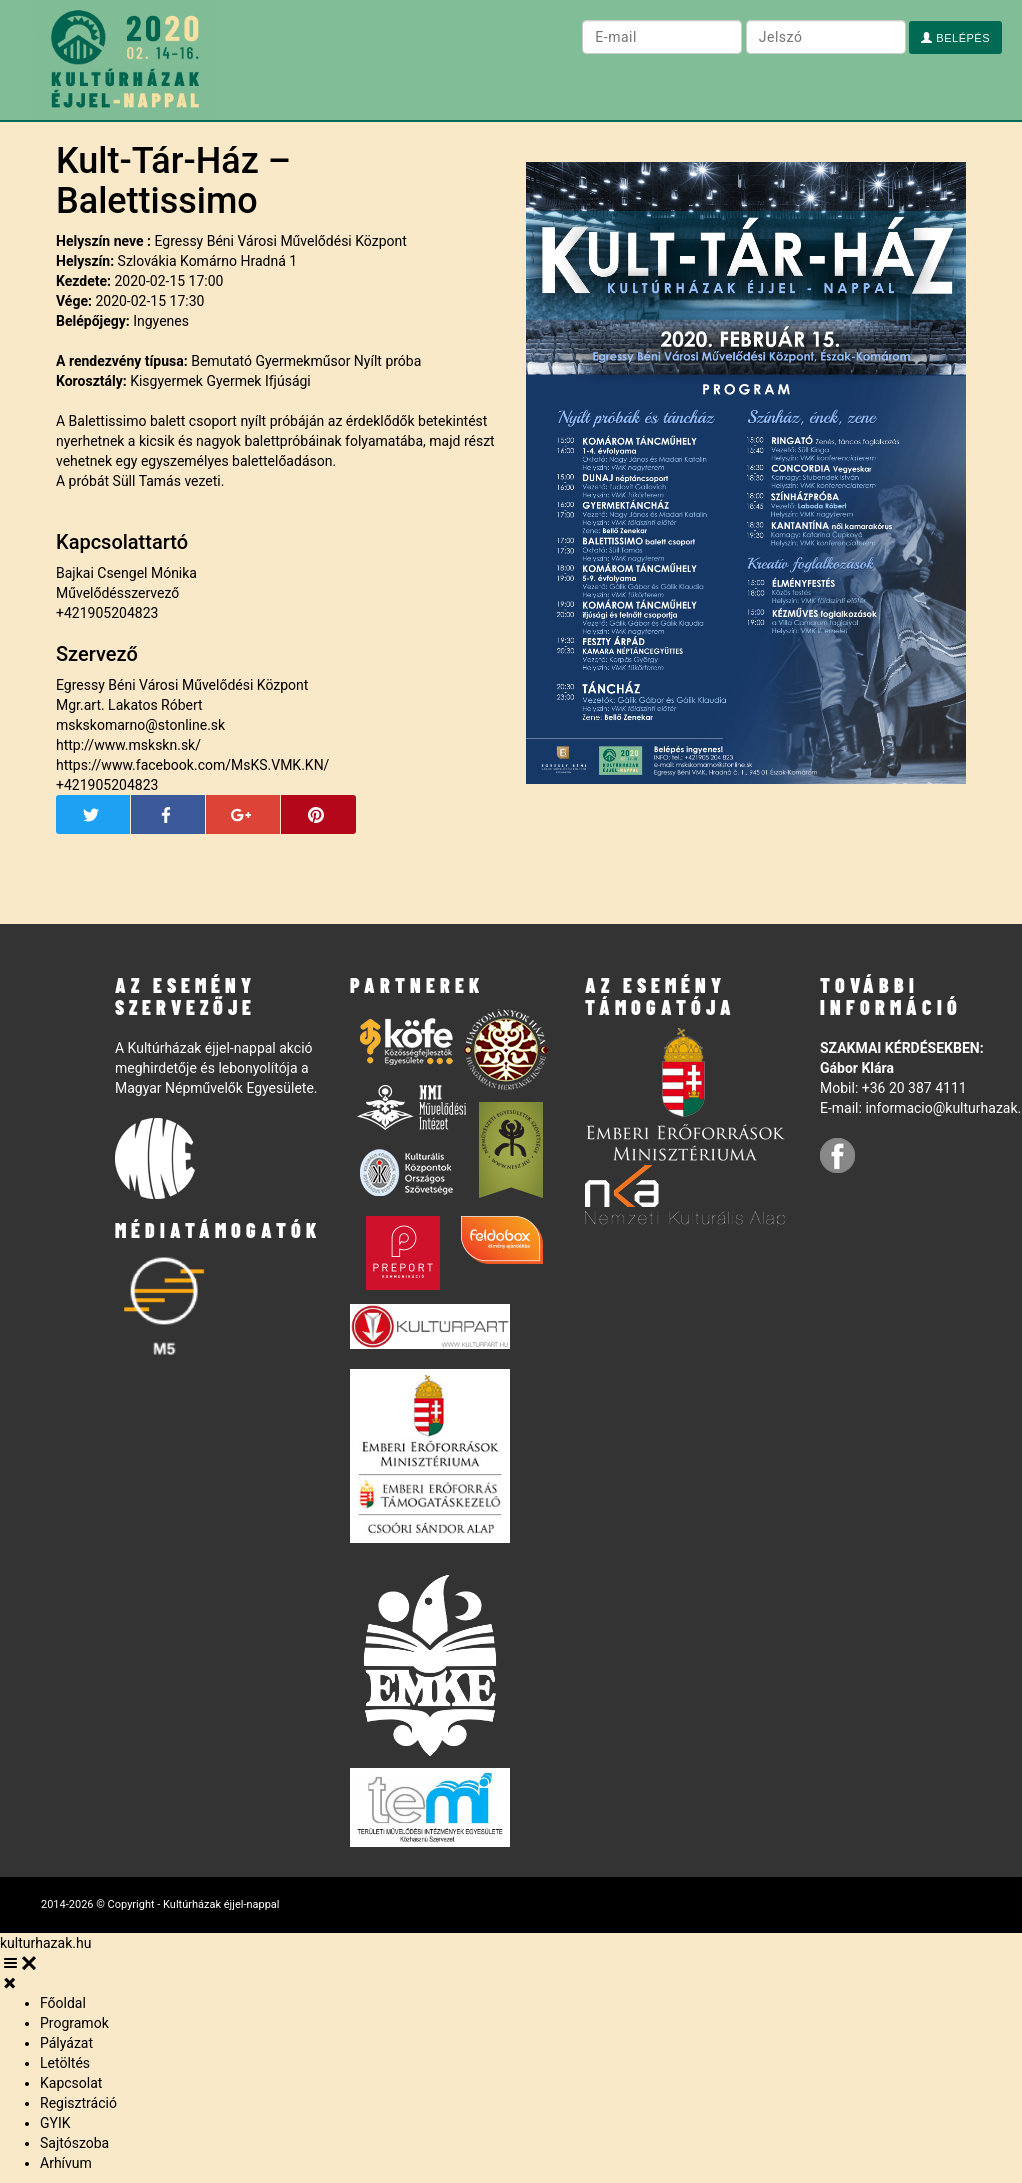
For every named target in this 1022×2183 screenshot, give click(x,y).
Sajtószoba (74, 2143)
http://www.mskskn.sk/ (128, 745)
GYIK (55, 2123)
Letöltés (65, 2063)
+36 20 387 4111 (914, 1088)
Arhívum (66, 2163)
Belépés (955, 38)
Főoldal (63, 2003)
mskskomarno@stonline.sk (140, 725)
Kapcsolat (71, 2083)
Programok (74, 2023)
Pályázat (66, 2043)
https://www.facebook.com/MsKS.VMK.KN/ (192, 765)
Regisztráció (78, 2103)
